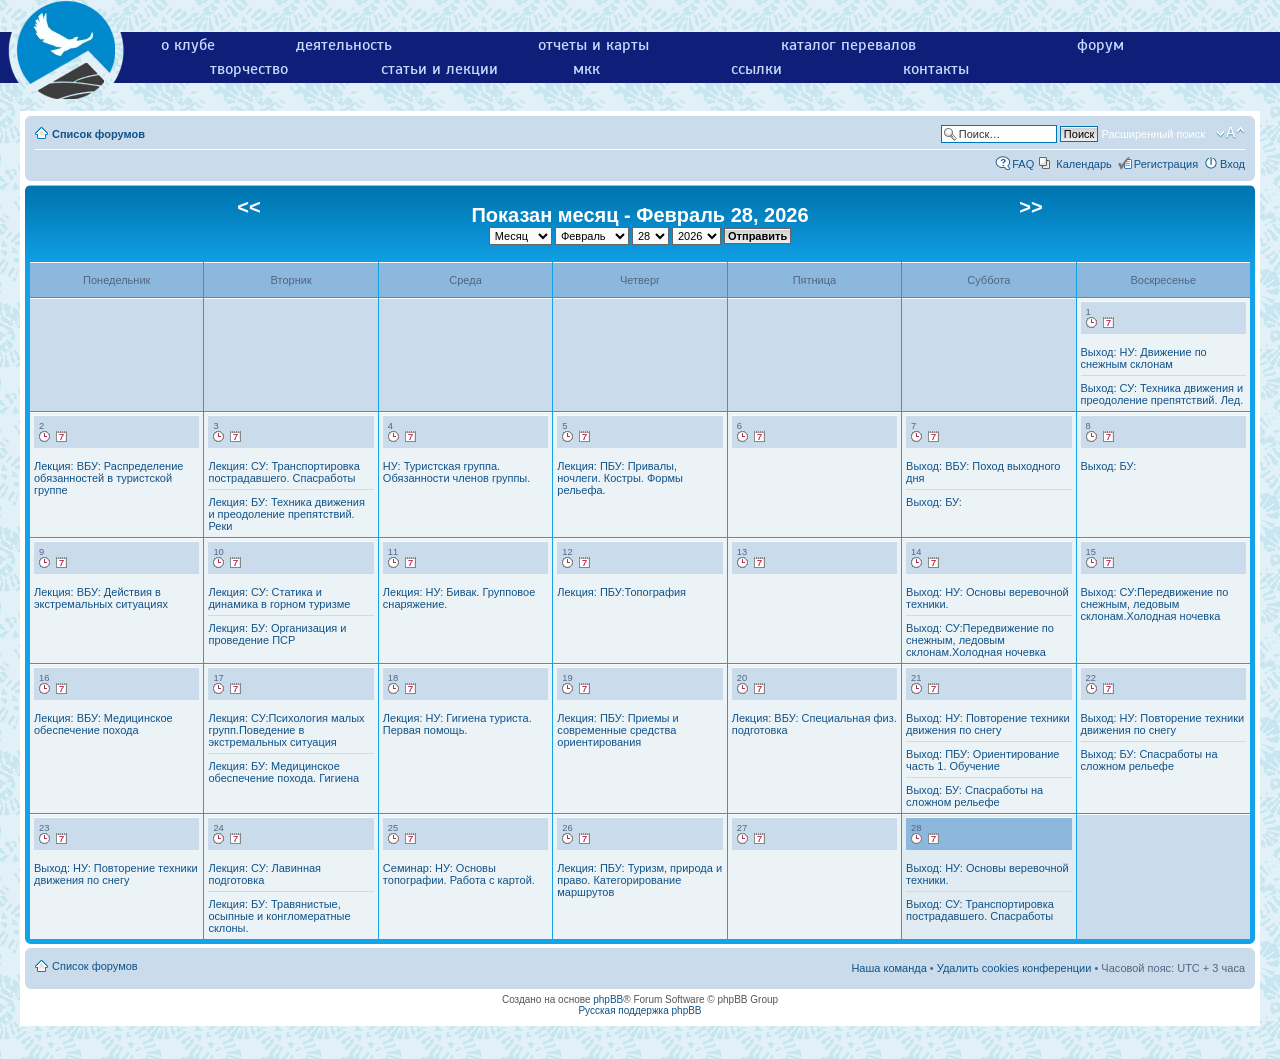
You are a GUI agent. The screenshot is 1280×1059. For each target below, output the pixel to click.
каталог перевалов (848, 45)
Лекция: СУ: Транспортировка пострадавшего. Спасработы (283, 472)
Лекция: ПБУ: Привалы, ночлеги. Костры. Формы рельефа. (620, 478)
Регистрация (1166, 164)
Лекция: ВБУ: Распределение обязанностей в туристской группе (108, 478)
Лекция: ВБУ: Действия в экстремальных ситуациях (101, 598)
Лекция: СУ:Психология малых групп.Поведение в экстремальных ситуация (286, 730)
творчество (249, 69)
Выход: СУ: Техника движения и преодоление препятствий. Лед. (1162, 394)
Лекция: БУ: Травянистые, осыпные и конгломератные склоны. (279, 916)
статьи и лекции (439, 69)
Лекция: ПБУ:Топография (621, 592)
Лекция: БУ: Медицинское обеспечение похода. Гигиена (283, 772)
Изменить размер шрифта (1230, 133)
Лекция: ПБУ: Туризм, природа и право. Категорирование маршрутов (639, 880)
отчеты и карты (593, 45)
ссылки (756, 69)
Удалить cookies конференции (1014, 968)
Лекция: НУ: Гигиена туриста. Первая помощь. (457, 724)
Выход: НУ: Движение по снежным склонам (1144, 358)
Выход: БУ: (934, 502)
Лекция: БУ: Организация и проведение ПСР (277, 634)
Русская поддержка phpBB (639, 1010)
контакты (936, 69)
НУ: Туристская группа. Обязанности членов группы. (456, 472)
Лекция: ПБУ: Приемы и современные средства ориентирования (617, 730)
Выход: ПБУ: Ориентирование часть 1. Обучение (982, 760)
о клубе (188, 45)
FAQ (1023, 164)
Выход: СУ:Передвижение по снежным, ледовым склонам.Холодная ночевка (980, 640)
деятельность (344, 45)
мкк (586, 69)
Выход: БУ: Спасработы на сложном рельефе (974, 796)
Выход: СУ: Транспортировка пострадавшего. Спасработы (980, 910)
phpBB (608, 999)
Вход (1232, 164)
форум (1100, 45)
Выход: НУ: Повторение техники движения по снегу (988, 724)
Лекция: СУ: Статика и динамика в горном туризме (279, 598)
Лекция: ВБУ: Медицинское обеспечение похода (103, 724)
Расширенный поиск (1153, 134)
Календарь (1084, 164)
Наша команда (888, 968)
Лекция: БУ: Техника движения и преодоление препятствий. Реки (286, 514)
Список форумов (98, 134)
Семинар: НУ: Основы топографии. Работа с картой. (459, 874)
